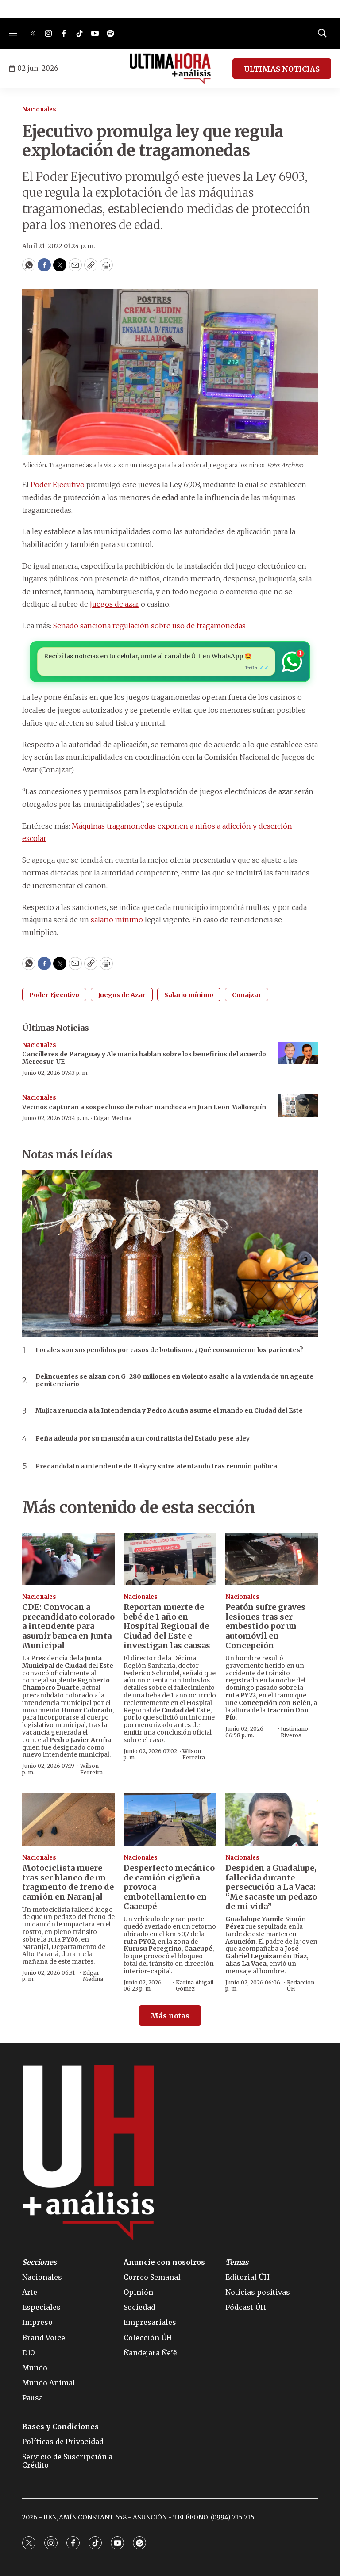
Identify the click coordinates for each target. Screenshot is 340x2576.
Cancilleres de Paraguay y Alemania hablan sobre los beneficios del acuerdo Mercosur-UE (144, 1058)
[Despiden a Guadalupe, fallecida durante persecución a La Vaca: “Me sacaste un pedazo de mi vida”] (271, 1819)
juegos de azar (114, 604)
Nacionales (39, 109)
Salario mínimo (188, 995)
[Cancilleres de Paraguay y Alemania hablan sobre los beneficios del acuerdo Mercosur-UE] (298, 1053)
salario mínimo (117, 919)
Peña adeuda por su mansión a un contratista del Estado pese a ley (142, 1438)
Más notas (170, 2015)
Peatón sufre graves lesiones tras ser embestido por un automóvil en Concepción (265, 1626)
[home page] (170, 68)
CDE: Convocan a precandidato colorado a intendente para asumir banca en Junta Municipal (68, 1626)
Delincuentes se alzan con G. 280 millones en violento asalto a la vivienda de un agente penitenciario (174, 1380)
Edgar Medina (112, 1118)
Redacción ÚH (300, 1985)
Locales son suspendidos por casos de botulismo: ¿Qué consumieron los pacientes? (169, 1350)
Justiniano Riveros (294, 1731)
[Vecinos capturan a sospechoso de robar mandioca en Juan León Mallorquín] (298, 1105)
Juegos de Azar (122, 995)
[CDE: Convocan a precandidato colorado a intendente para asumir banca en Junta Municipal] (68, 1559)
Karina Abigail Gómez (194, 1985)
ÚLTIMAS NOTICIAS (282, 69)
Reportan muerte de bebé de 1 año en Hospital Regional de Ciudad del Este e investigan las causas (167, 1626)
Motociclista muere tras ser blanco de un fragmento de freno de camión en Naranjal (68, 1882)
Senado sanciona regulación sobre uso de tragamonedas (149, 625)
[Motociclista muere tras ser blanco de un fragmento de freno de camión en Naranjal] (68, 1819)
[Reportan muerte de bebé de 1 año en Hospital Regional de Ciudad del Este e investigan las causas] (170, 1559)
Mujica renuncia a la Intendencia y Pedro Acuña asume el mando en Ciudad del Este (169, 1410)
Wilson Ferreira (91, 1768)
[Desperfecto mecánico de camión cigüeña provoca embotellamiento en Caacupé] (170, 1819)
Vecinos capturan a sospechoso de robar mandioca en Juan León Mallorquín (144, 1107)
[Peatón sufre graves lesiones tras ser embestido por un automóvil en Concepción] (271, 1559)
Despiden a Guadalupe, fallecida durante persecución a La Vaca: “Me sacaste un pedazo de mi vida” (271, 1887)
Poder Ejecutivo (58, 484)
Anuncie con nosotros (164, 2262)
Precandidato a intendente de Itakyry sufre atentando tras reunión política (156, 1466)
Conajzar (246, 995)
